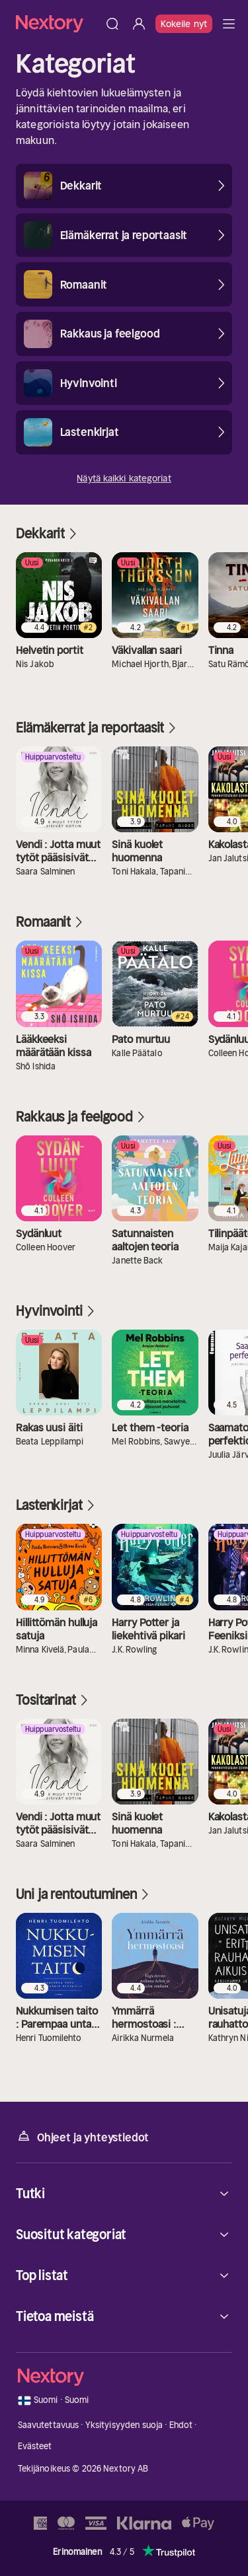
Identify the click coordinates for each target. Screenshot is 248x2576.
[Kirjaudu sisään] (139, 24)
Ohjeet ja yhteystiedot (82, 2136)
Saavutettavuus (48, 2425)
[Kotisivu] (57, 23)
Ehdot (181, 2425)
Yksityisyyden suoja (124, 2425)
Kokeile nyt (184, 24)
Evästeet (35, 2446)
